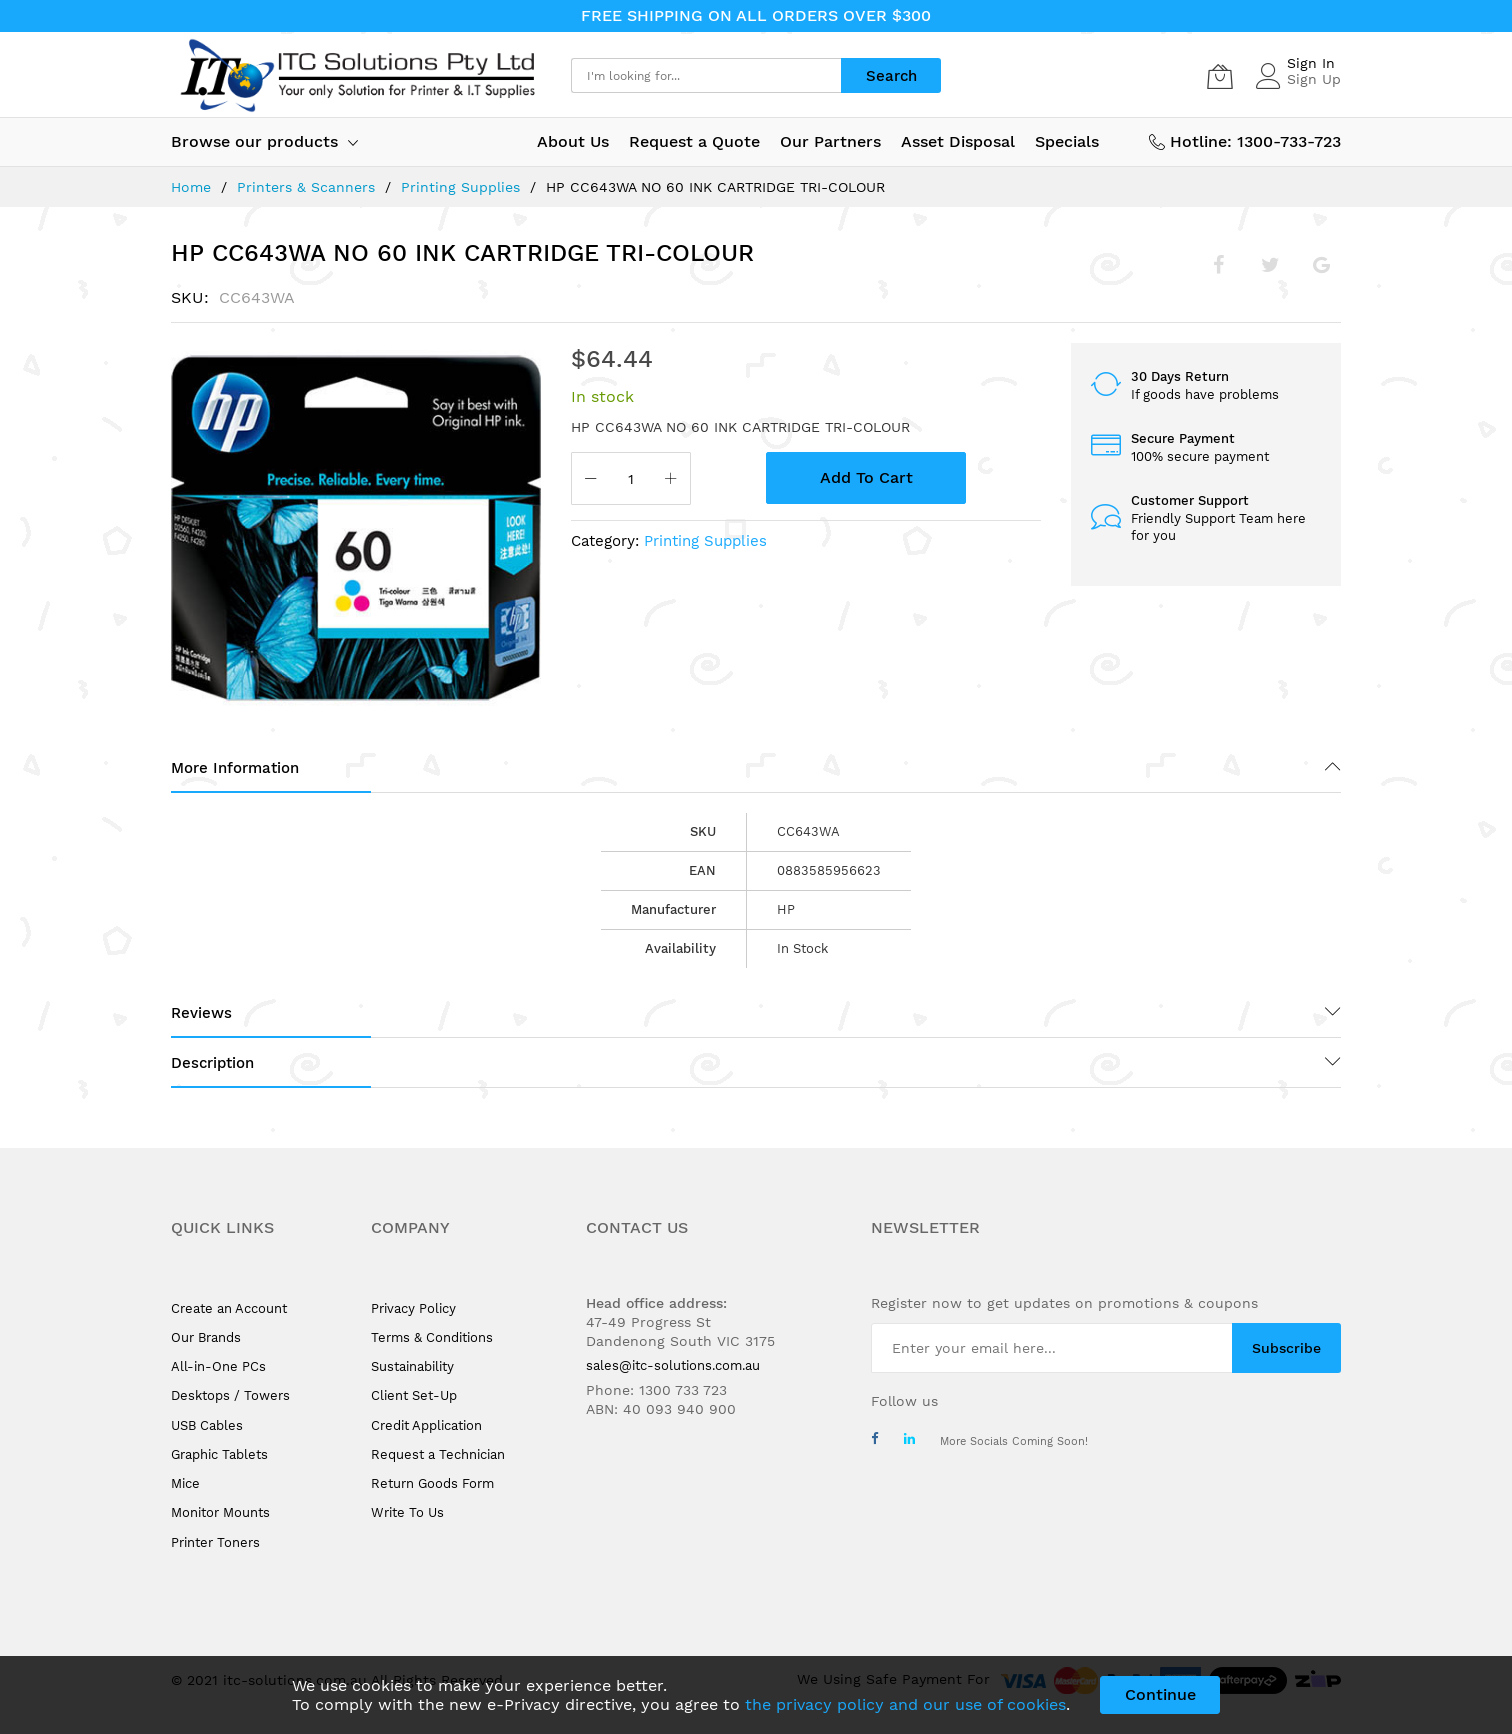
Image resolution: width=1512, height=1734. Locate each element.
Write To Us (407, 1512)
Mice (185, 1483)
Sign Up (1314, 79)
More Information (235, 768)
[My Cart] (1220, 76)
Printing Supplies (460, 187)
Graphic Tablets (219, 1454)
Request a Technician (438, 1454)
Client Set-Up (414, 1395)
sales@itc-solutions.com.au (673, 1365)
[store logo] (356, 75)
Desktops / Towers (230, 1395)
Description (212, 1063)
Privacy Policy (413, 1308)
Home (191, 187)
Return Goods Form (432, 1483)
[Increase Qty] (671, 480)
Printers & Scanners (306, 187)
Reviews (201, 1013)
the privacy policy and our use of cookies (905, 1704)
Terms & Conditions (432, 1337)
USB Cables (207, 1425)
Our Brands (206, 1337)
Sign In (1311, 63)
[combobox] (706, 75)
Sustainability (412, 1366)
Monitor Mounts (220, 1512)
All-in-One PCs (218, 1366)
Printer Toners (215, 1542)
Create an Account (229, 1308)
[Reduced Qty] (591, 480)
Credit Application (426, 1425)
